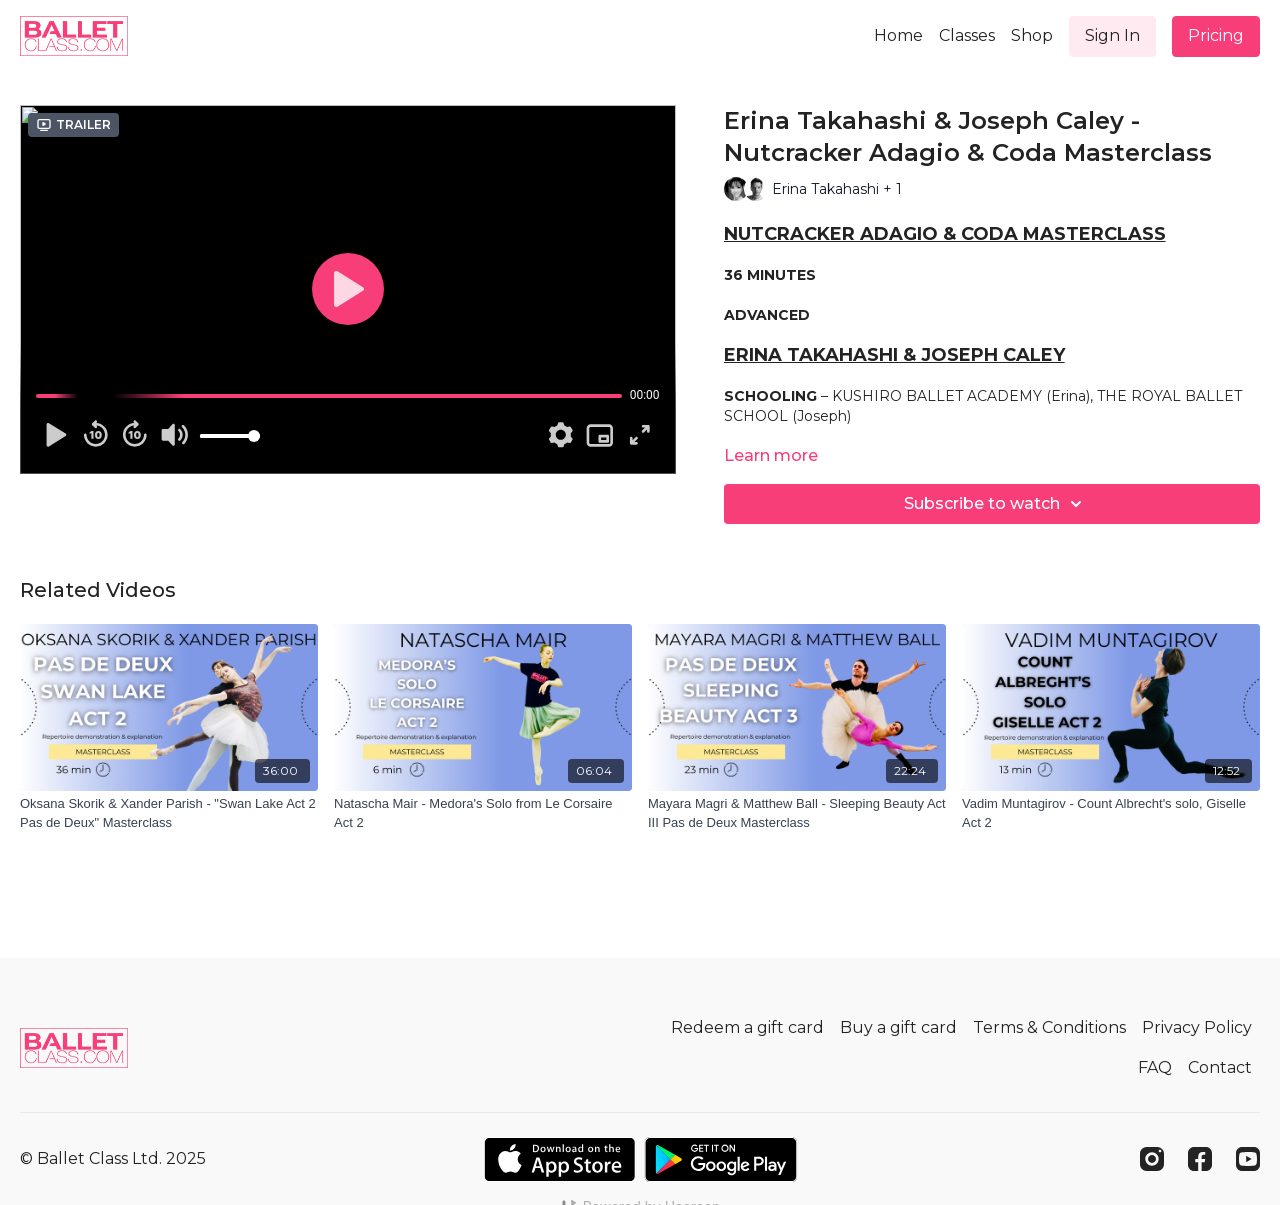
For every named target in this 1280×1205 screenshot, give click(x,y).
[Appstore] (559, 1159)
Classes (967, 35)
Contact (1220, 1067)
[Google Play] (721, 1159)
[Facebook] (1200, 1159)
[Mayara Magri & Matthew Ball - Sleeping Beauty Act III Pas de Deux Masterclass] (797, 813)
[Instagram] (1152, 1159)
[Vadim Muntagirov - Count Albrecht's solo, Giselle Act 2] (1111, 813)
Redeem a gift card (747, 1027)
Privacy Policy (1197, 1027)
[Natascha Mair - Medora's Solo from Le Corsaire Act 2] (483, 813)
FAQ (1155, 1067)
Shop (1032, 35)
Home (898, 35)
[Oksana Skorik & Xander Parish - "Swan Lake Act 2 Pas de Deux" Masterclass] (169, 813)
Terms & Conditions (1049, 1027)
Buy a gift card (898, 1027)
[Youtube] (1248, 1159)
